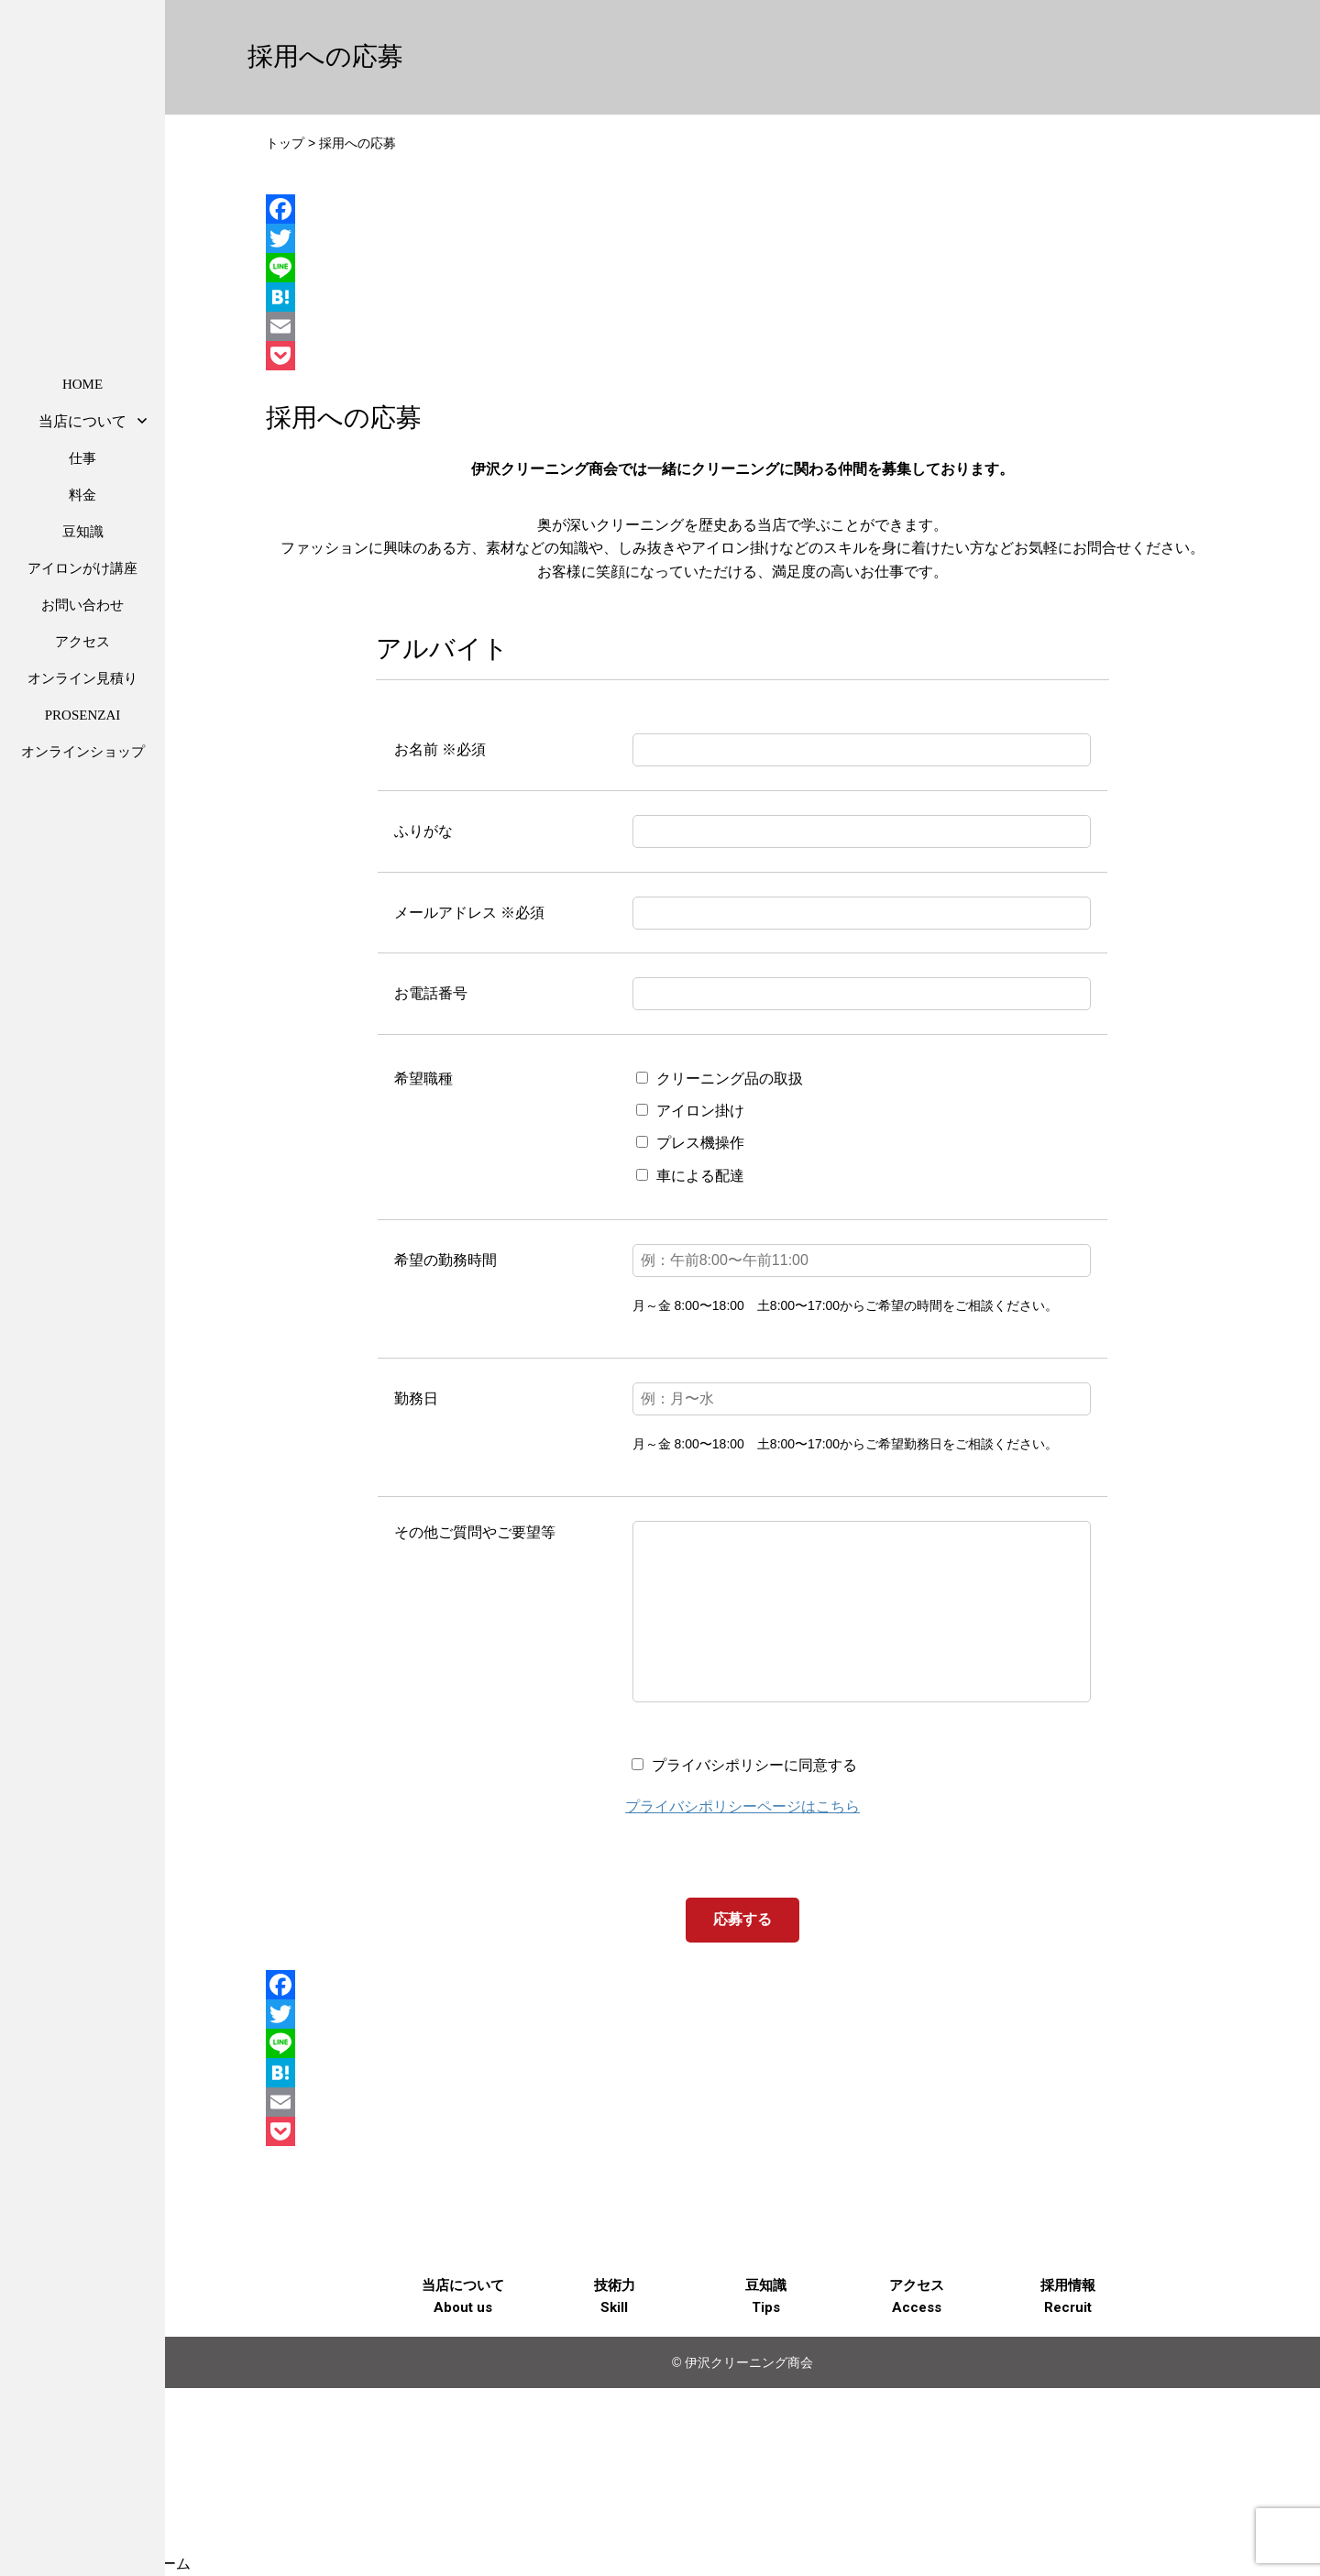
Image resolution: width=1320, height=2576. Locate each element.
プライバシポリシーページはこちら (742, 1843)
